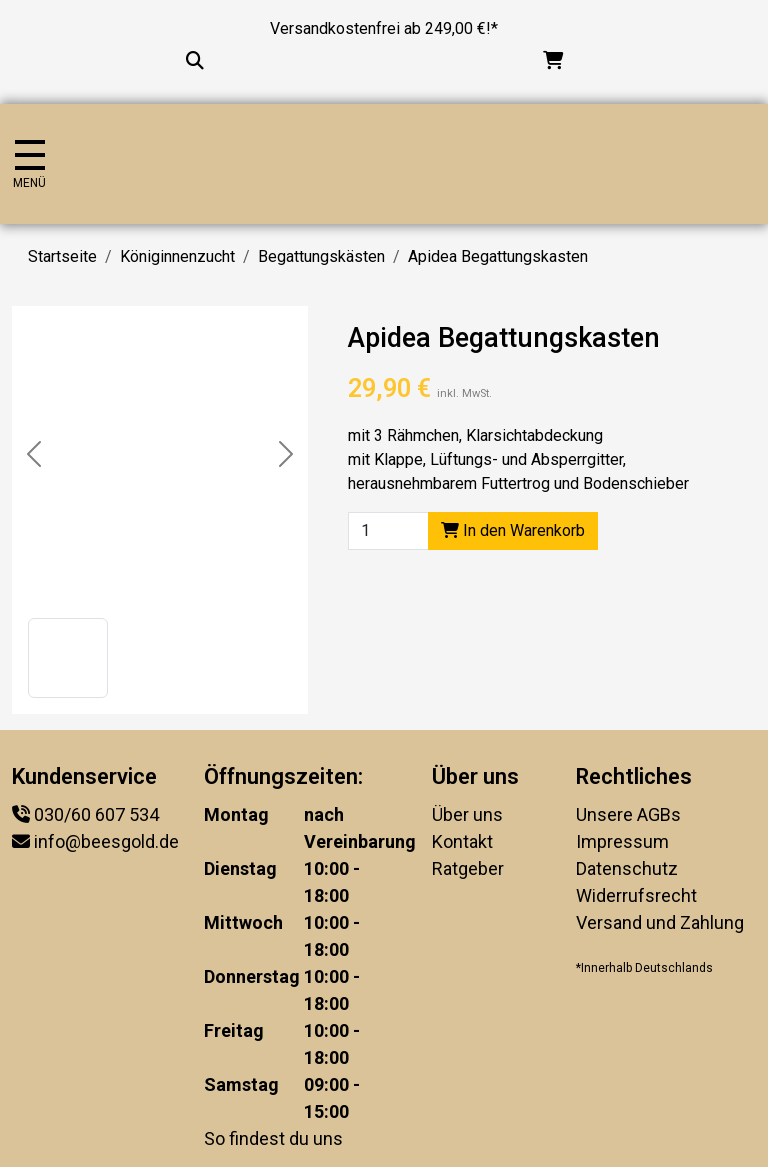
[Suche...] (195, 60)
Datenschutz (627, 868)
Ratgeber (468, 868)
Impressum (622, 841)
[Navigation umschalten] (29, 164)
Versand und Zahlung (660, 922)
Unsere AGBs (628, 814)
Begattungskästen (321, 256)
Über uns (467, 814)
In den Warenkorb (513, 530)
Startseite (62, 256)
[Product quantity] (388, 531)
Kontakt (462, 841)
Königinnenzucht (177, 256)
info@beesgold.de (106, 841)
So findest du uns (273, 1138)
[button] (68, 658)
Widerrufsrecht (636, 895)
